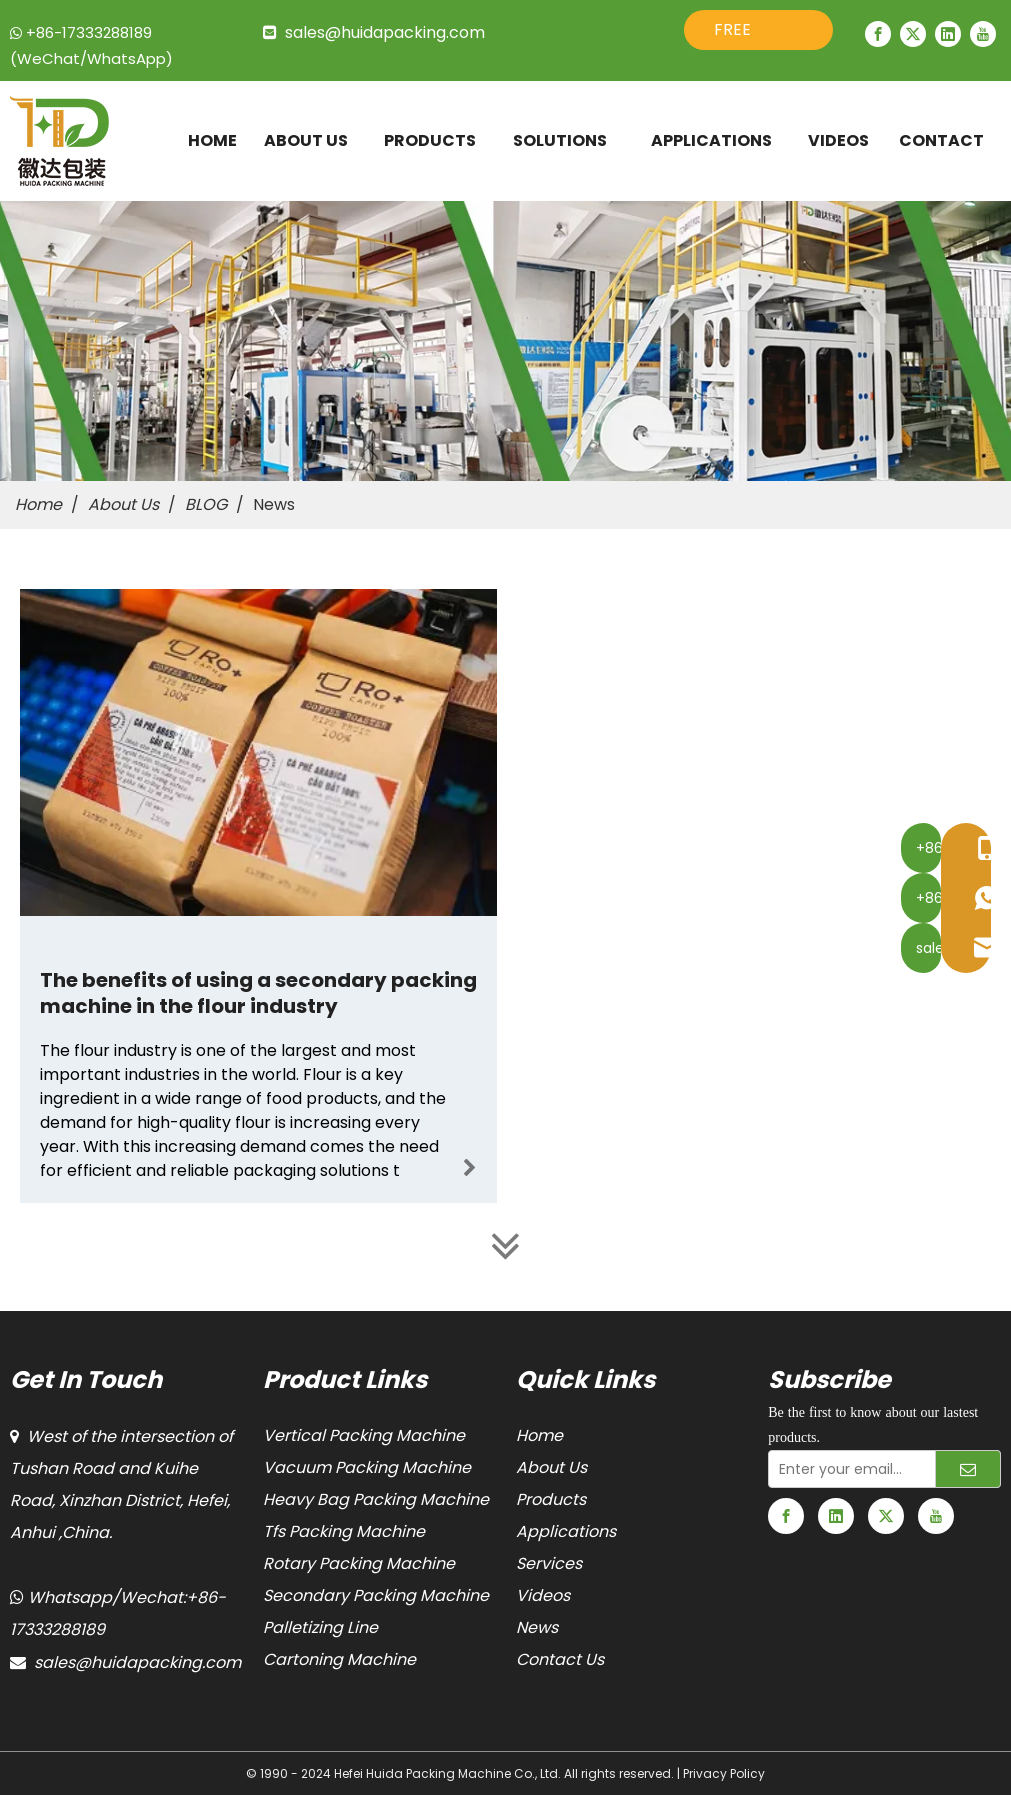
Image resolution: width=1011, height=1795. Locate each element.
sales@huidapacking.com (385, 32)
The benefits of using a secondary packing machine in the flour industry (258, 993)
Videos (543, 1595)
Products (551, 1499)
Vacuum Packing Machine (367, 1467)
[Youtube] (983, 34)
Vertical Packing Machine (364, 1435)
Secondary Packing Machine (376, 1595)
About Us (551, 1467)
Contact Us (560, 1659)
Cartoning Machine (339, 1659)
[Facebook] (878, 34)
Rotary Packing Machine (359, 1563)
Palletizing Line (320, 1627)
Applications (566, 1531)
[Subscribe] (968, 1469)
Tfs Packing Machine (344, 1531)
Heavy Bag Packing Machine (376, 1499)
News (537, 1627)
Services (549, 1563)
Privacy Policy (724, 1773)
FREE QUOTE (742, 34)
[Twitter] (913, 34)
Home (539, 1435)
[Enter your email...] (847, 1469)
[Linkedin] (948, 34)
